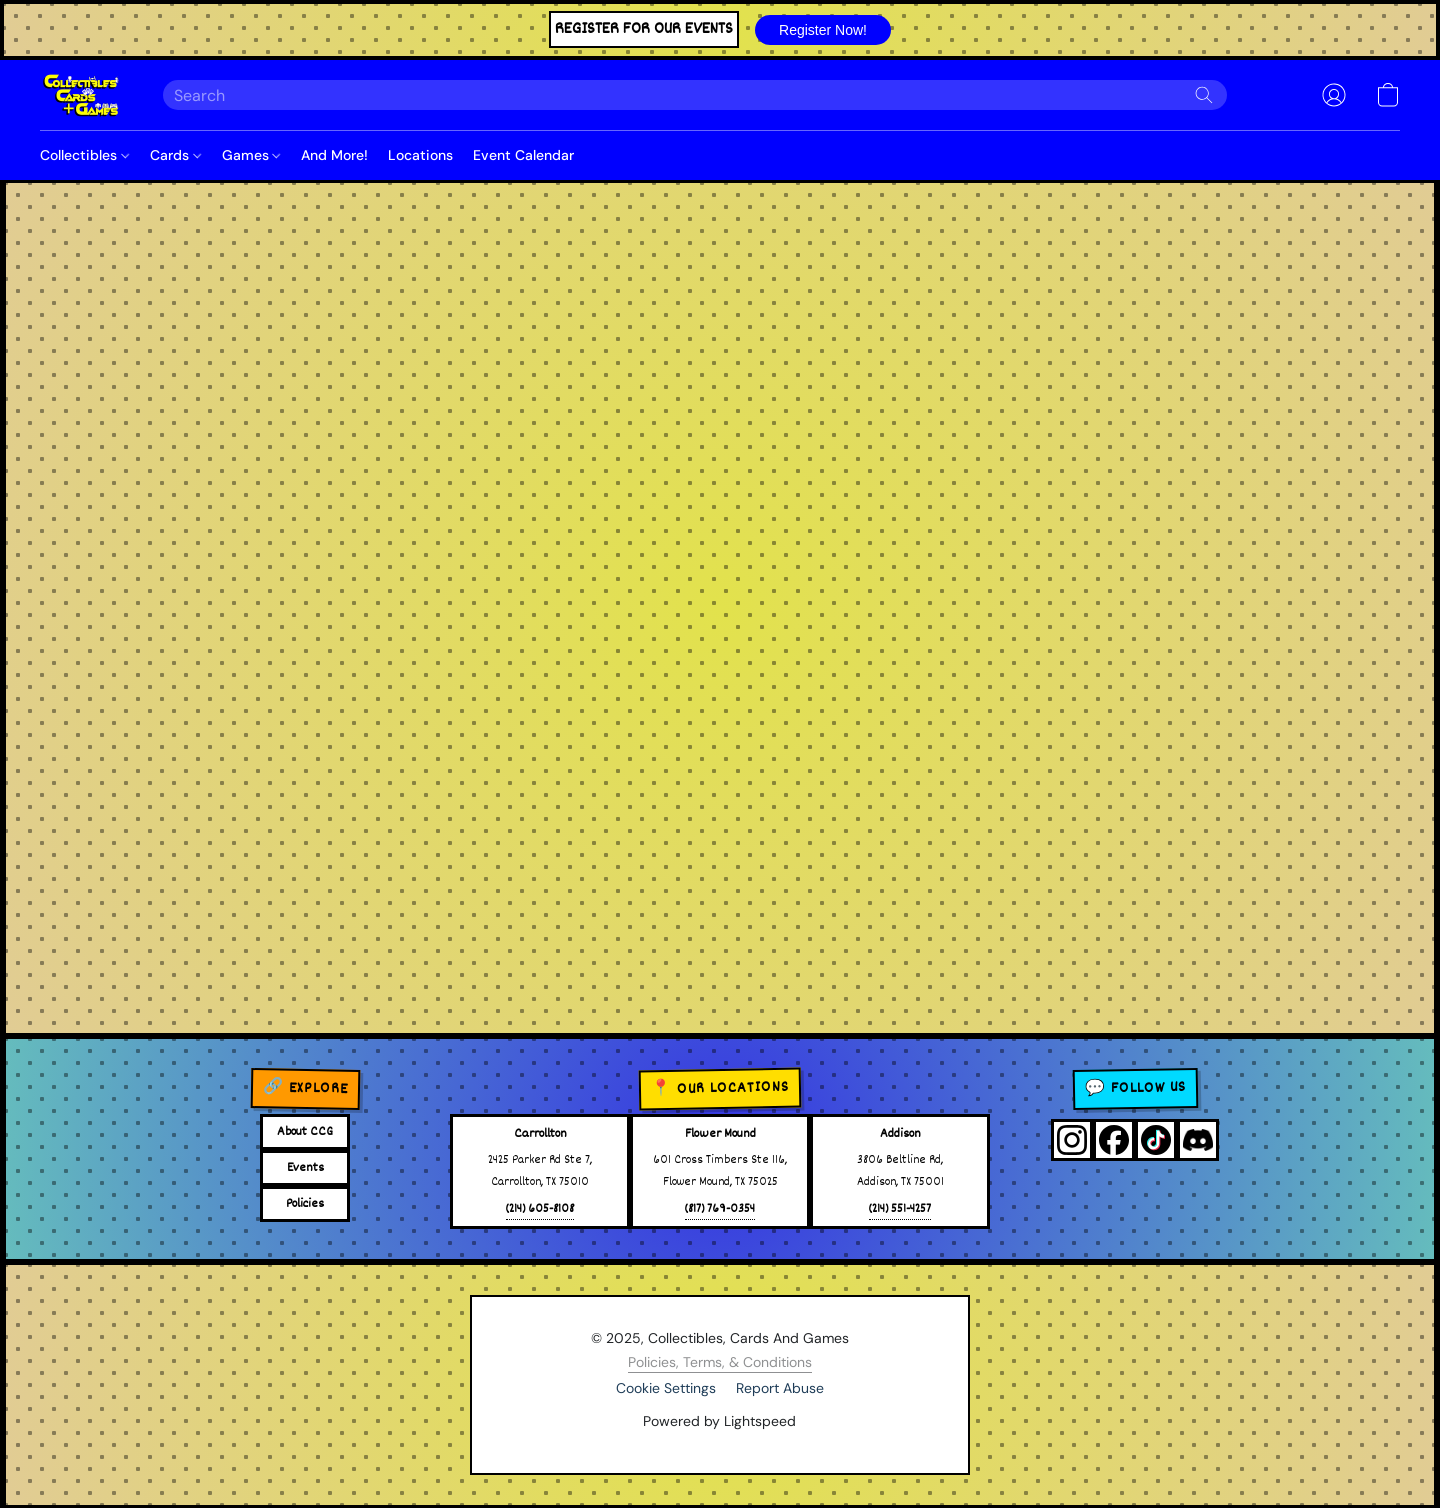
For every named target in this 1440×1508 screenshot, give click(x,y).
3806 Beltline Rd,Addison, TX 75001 (900, 1171)
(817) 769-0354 (720, 1209)
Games (251, 155)
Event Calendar (523, 155)
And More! (334, 155)
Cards (175, 155)
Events (305, 1168)
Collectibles (84, 155)
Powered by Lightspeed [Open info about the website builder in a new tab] (719, 1421)
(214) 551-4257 (900, 1209)
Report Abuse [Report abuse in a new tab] (780, 1388)
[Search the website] (1204, 95)
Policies (305, 1204)
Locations (420, 155)
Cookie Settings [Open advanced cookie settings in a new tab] (666, 1388)
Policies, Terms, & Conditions (720, 1362)
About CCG (305, 1132)
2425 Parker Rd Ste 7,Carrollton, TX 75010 (540, 1171)
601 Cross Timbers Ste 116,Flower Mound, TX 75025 (720, 1171)
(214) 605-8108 (540, 1209)
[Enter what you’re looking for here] (695, 95)
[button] (823, 30)
